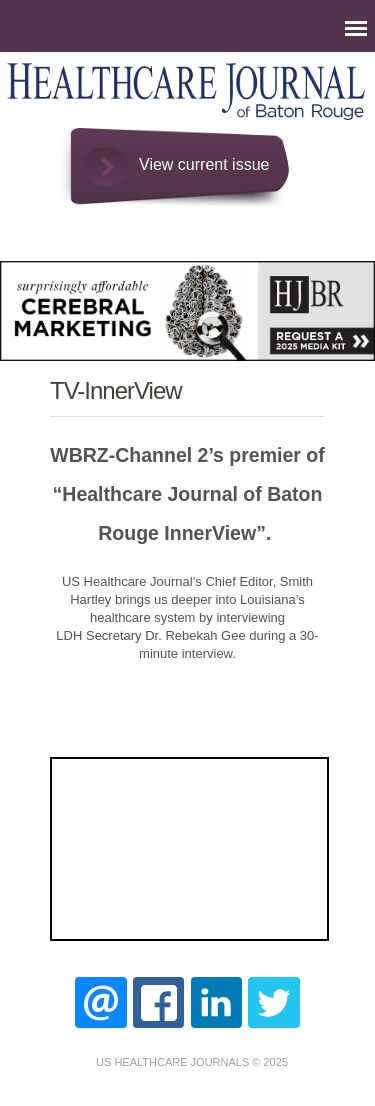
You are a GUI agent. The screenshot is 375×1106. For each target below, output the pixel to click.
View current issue (204, 164)
